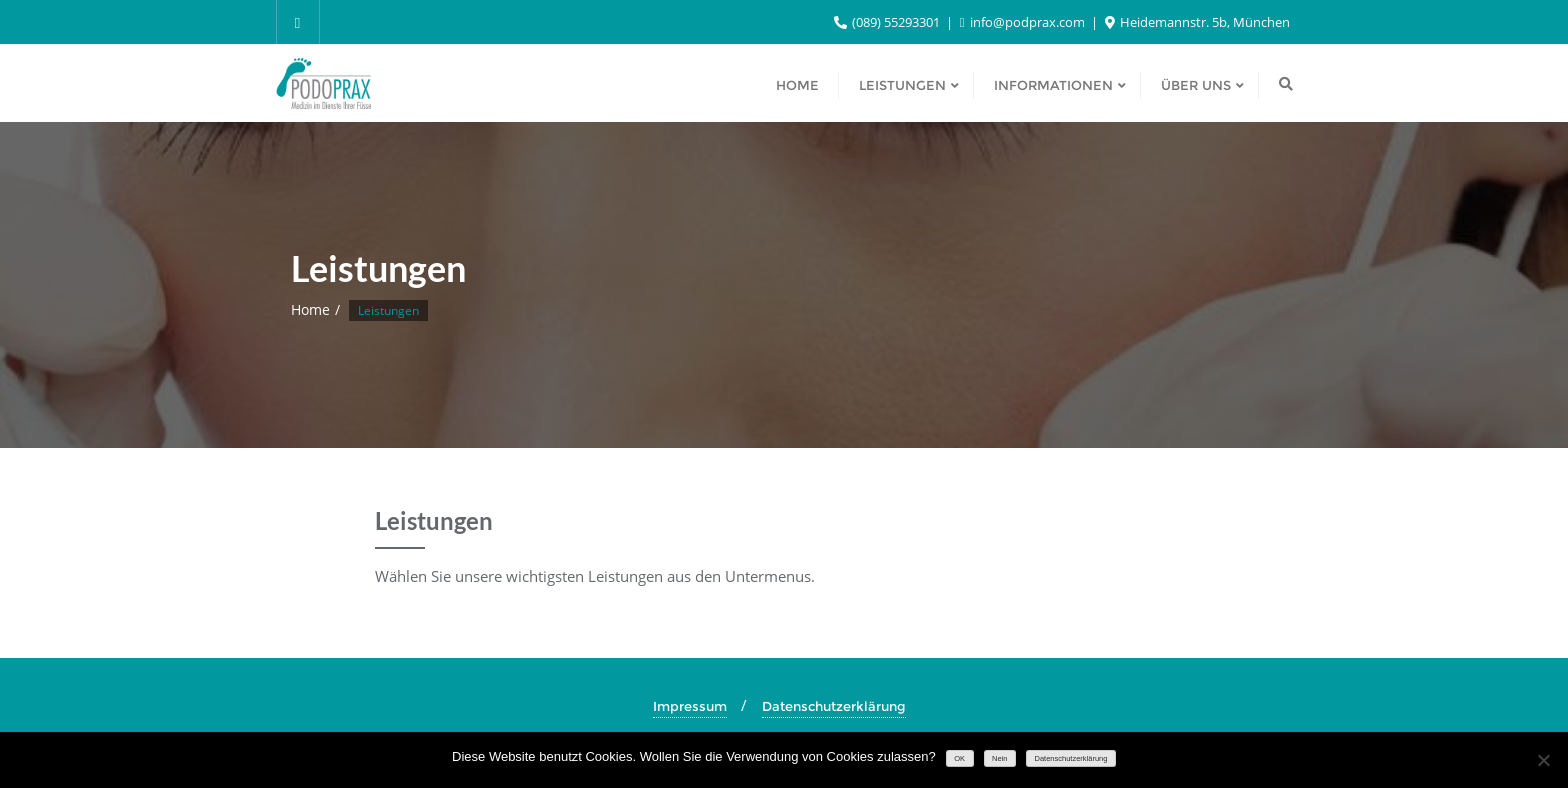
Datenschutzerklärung (834, 706)
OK (959, 758)
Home (310, 309)
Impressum (690, 706)
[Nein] (1543, 760)
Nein (999, 758)
